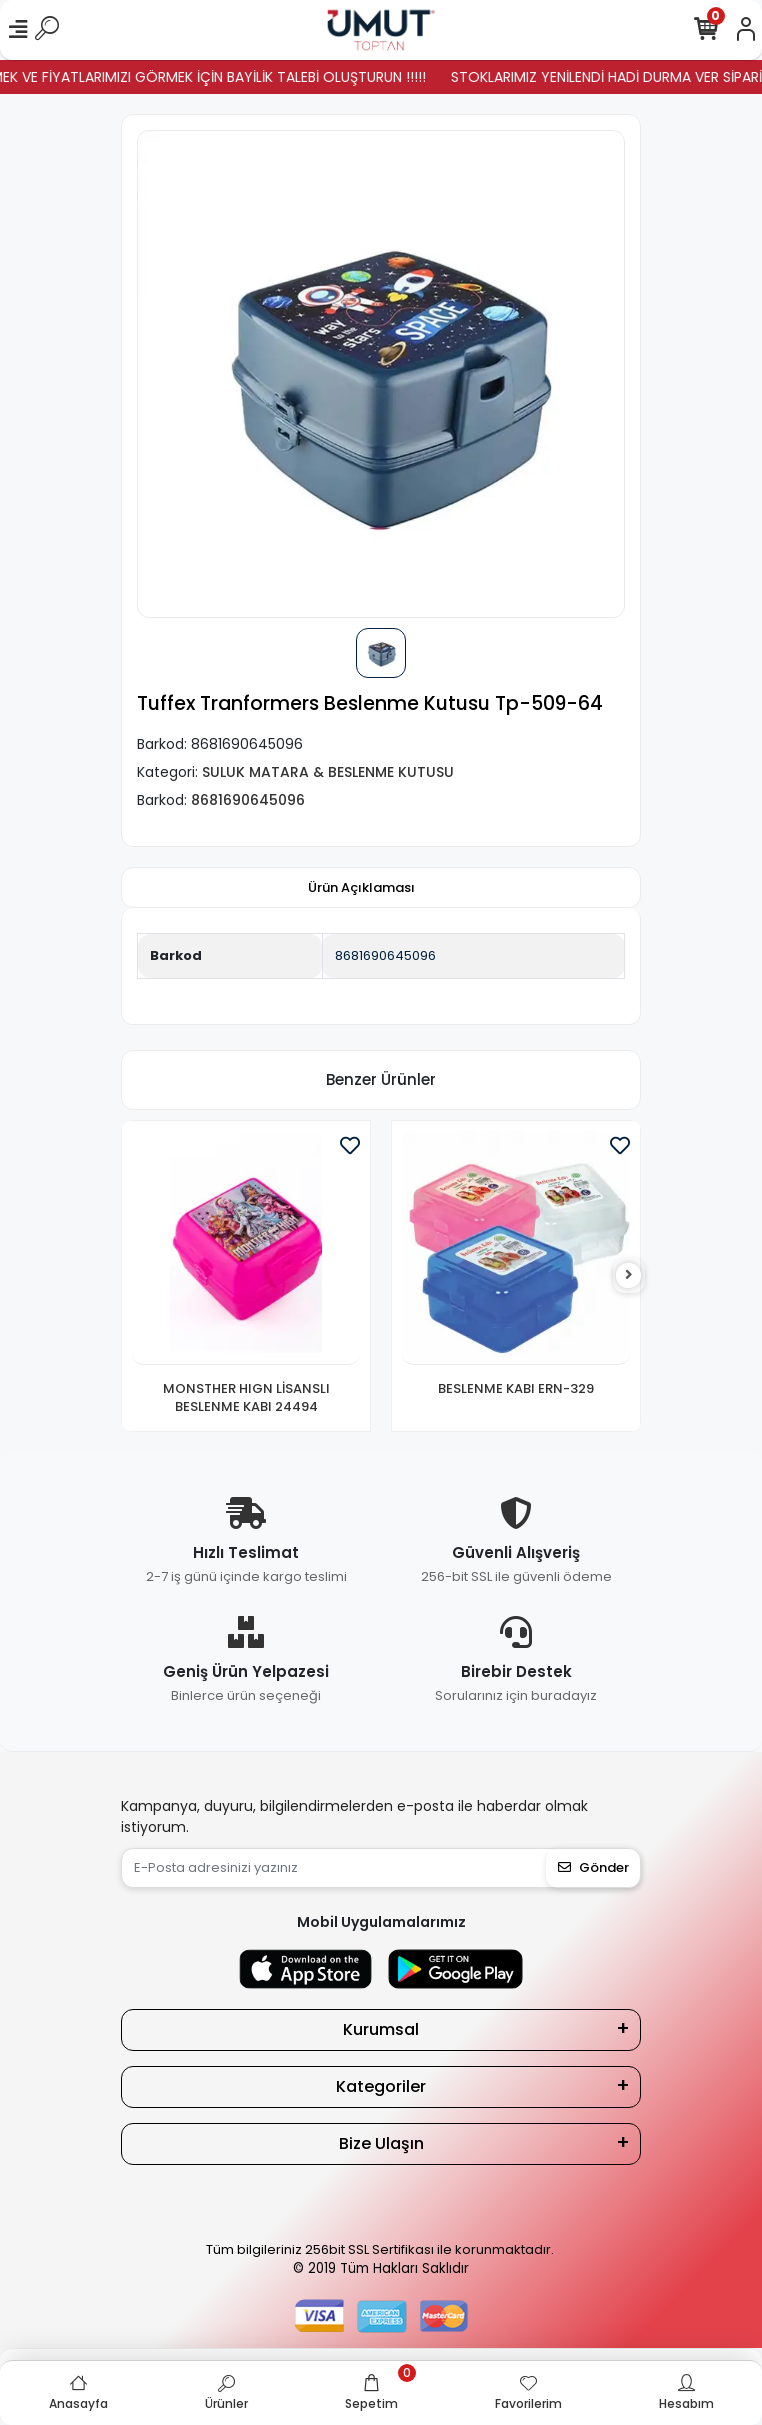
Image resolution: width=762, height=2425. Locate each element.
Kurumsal (381, 2029)
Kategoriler (381, 2086)
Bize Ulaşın (381, 2143)
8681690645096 (385, 955)
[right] (629, 1275)
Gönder (593, 1867)
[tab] (361, 888)
